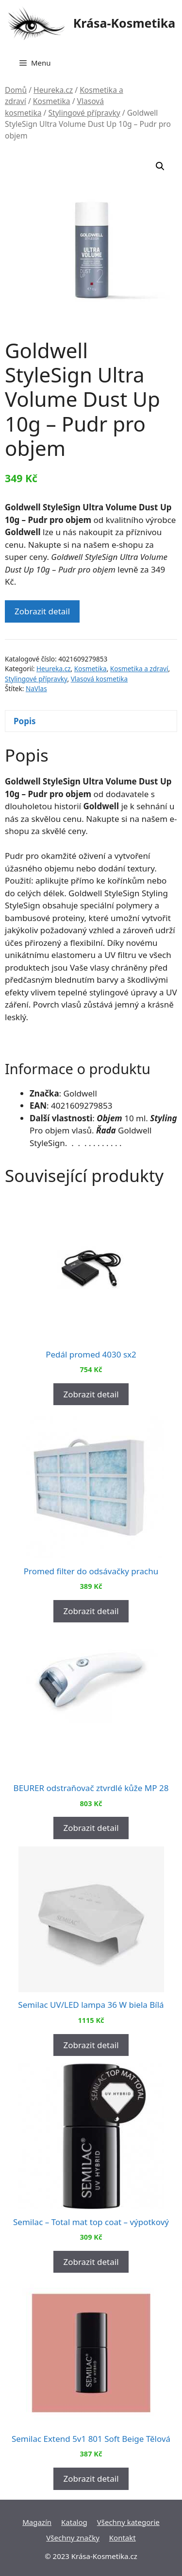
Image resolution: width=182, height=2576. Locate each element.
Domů (16, 90)
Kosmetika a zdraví (139, 668)
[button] (160, 166)
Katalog (74, 2522)
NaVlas (36, 688)
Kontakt (122, 2537)
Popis (25, 721)
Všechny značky (72, 2537)
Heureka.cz (53, 90)
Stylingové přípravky (84, 112)
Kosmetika (51, 101)
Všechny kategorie (128, 2522)
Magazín (36, 2522)
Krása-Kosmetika (124, 23)
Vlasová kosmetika (99, 678)
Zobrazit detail (42, 611)
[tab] (91, 721)
